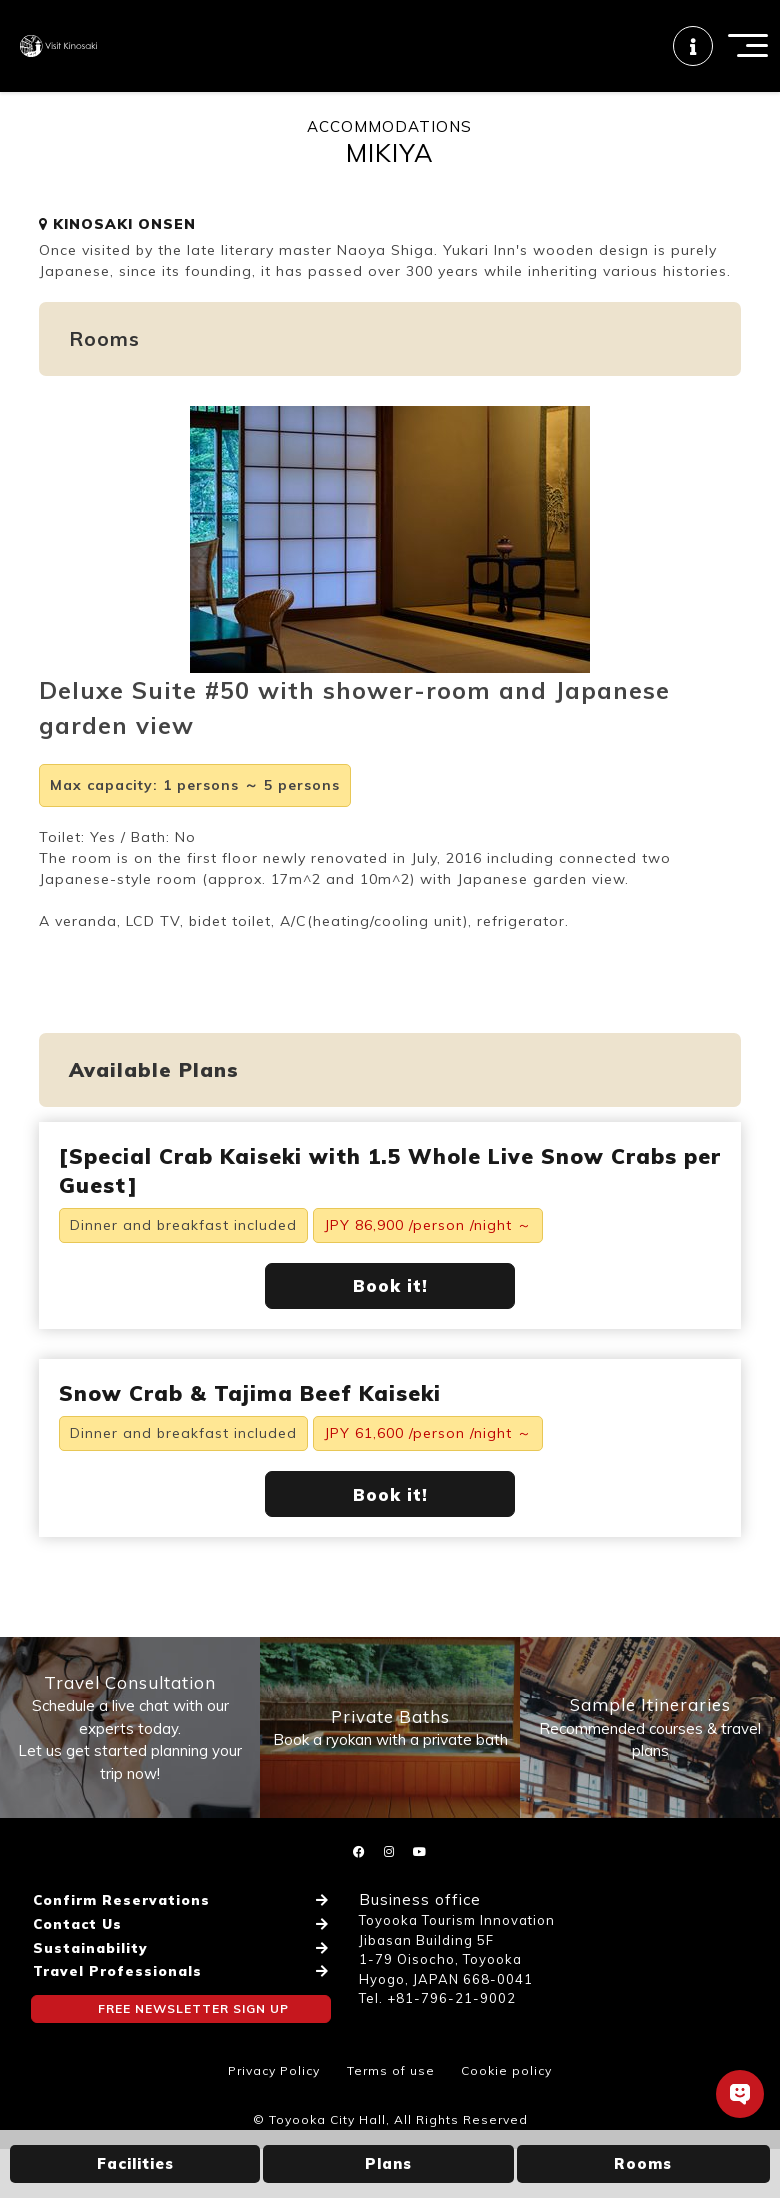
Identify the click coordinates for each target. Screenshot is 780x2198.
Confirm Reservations (117, 1946)
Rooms (643, 2163)
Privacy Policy (274, 2119)
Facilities (135, 2163)
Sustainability (87, 1985)
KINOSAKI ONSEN (117, 252)
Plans (388, 2163)
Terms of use (391, 2119)
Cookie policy (506, 2119)
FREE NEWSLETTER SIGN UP (193, 2040)
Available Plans (154, 1097)
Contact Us (75, 1966)
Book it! (390, 1314)
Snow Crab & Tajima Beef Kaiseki (250, 1422)
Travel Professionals (114, 2005)
